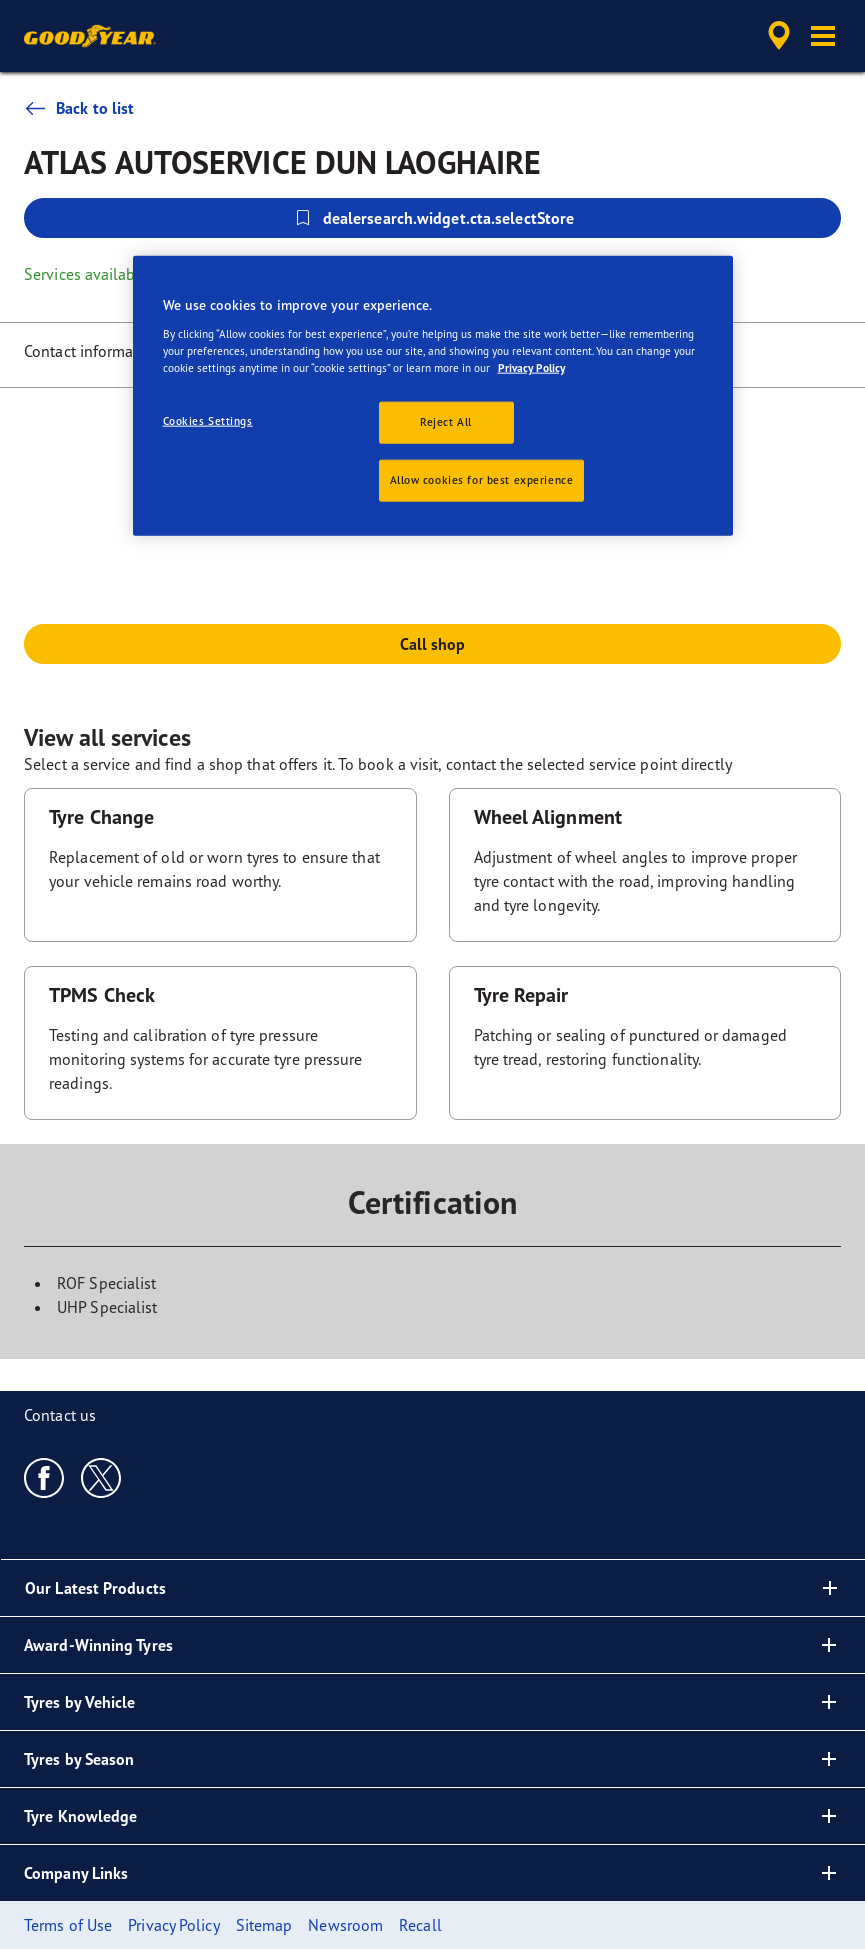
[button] (823, 36)
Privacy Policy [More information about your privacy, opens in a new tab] (531, 368)
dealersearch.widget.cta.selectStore (433, 218)
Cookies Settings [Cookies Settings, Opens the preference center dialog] (208, 421)
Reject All (446, 422)
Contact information (92, 351)
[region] (433, 396)
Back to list (79, 108)
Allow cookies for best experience (482, 480)
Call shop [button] (433, 644)
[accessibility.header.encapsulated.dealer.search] (776, 36)
